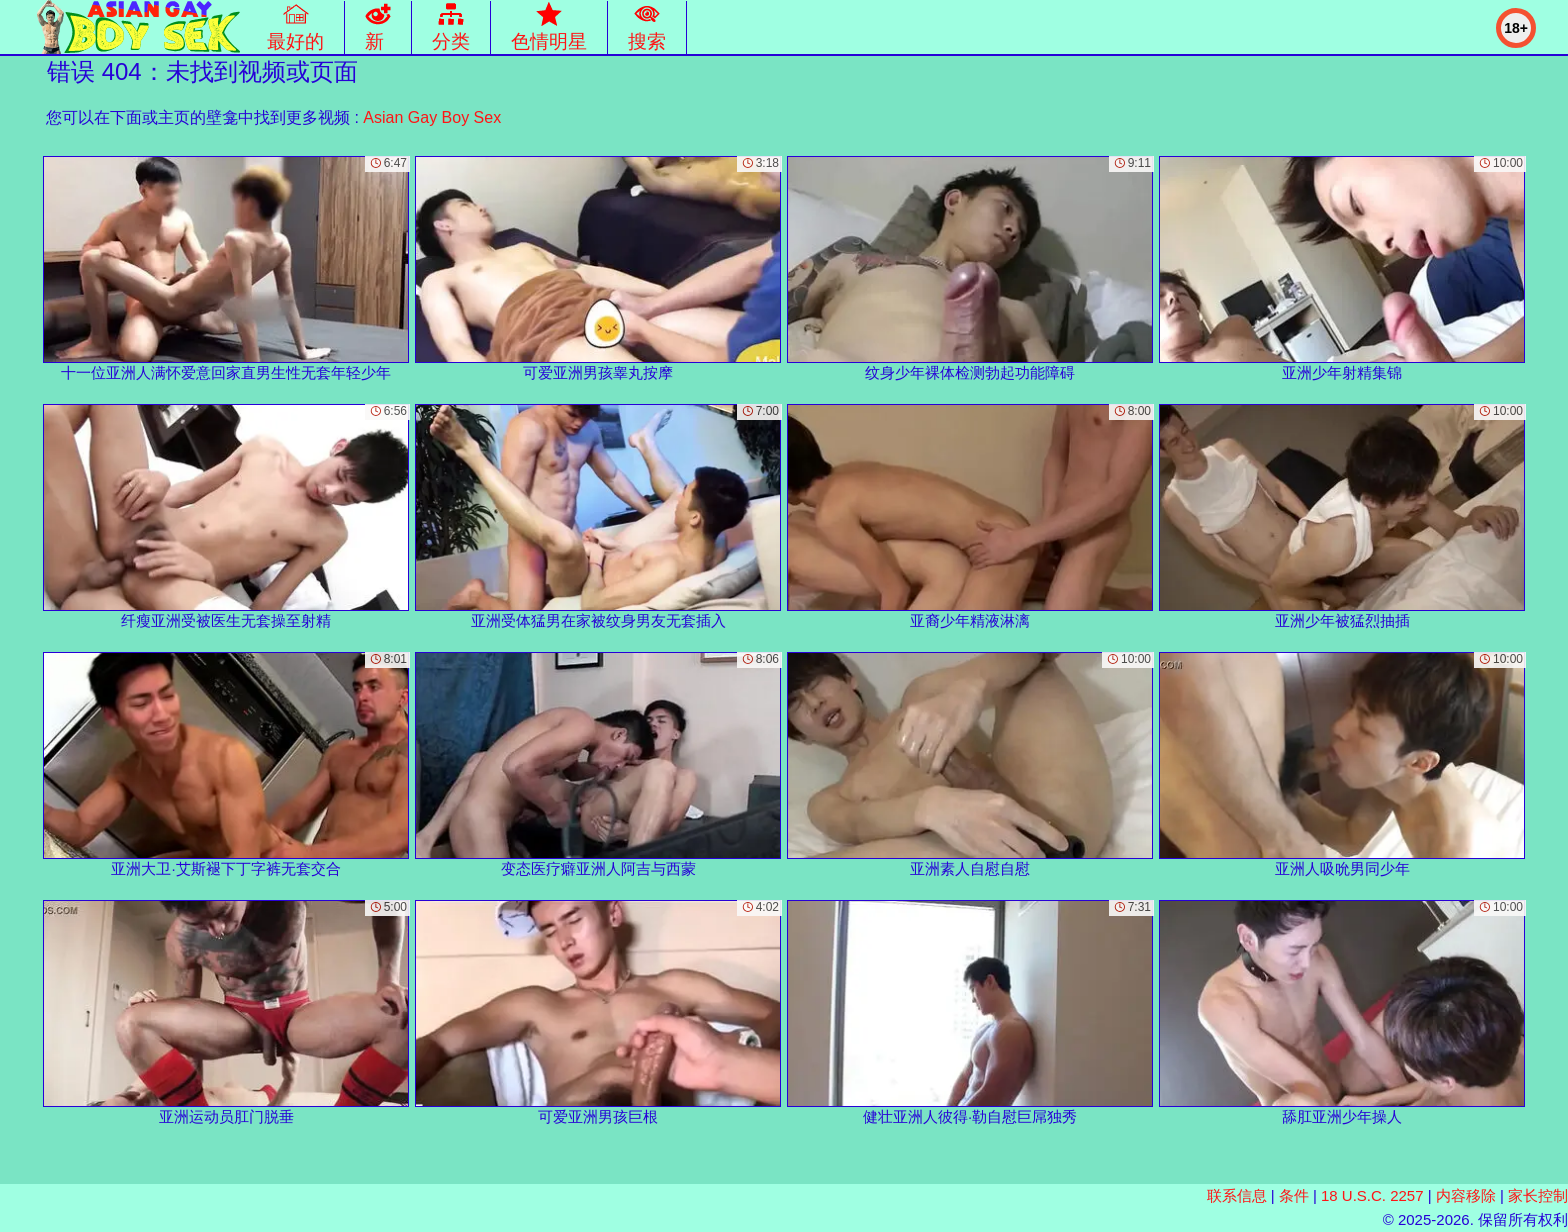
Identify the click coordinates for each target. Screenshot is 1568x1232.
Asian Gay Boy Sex (432, 117)
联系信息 (1237, 1195)
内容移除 (1466, 1195)
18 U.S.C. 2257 (1372, 1195)
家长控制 (1538, 1195)
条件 (1294, 1195)
